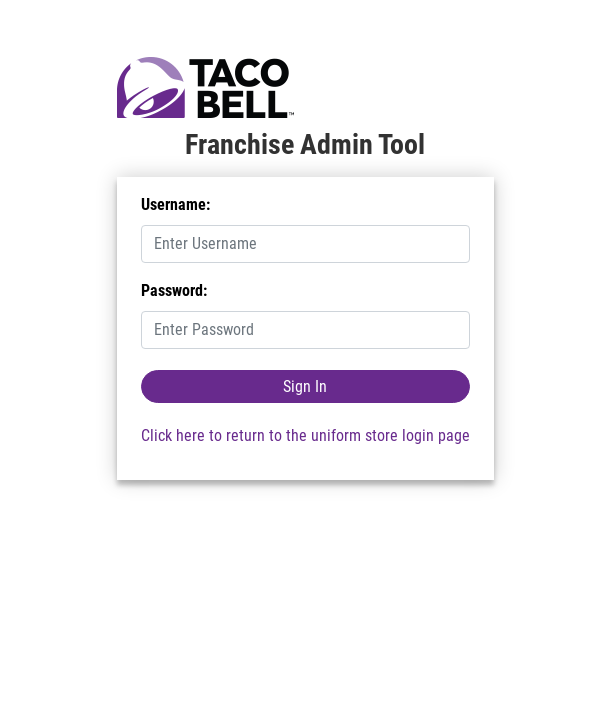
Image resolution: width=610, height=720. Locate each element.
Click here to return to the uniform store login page (305, 435)
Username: (175, 204)
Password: (174, 290)
